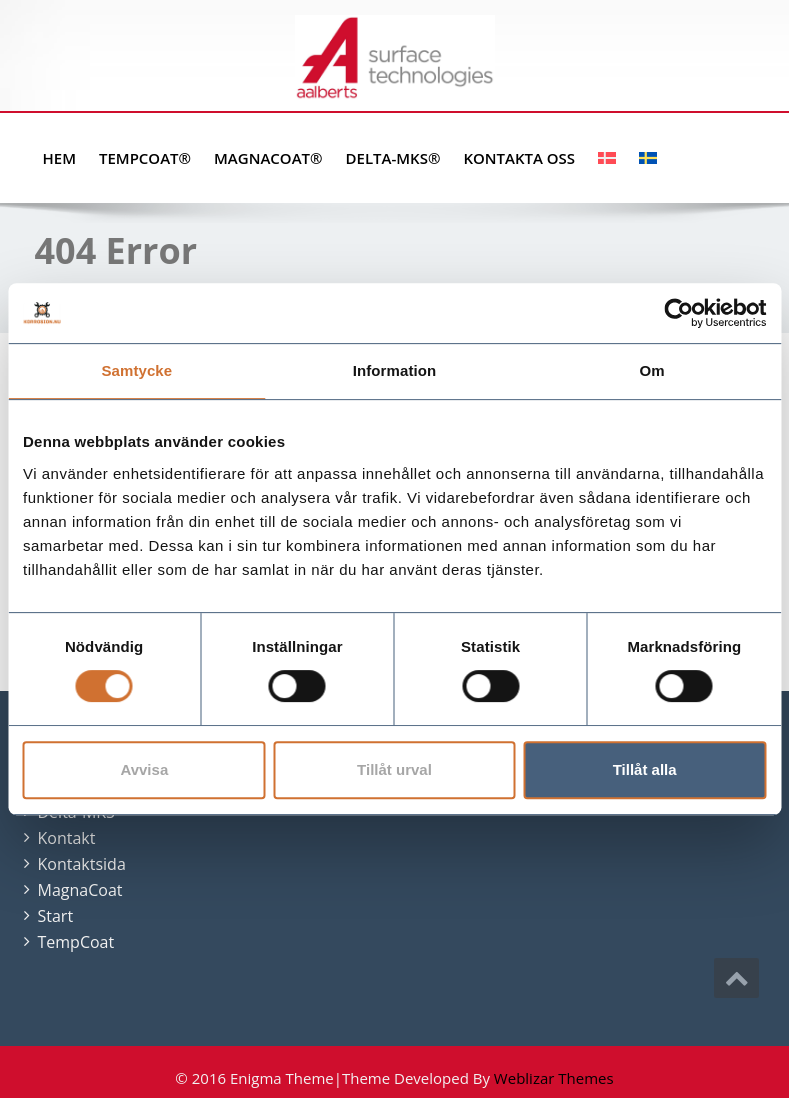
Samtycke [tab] (136, 370)
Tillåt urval (394, 769)
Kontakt (67, 838)
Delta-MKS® (393, 158)
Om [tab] (652, 370)
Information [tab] (395, 370)
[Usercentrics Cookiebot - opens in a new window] (678, 313)
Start (56, 916)
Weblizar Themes (554, 1078)
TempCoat (76, 942)
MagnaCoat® (268, 158)
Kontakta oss (519, 158)
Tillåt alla (645, 769)
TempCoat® (145, 158)
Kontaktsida (82, 864)
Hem (59, 158)
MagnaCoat (80, 890)
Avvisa (144, 769)
